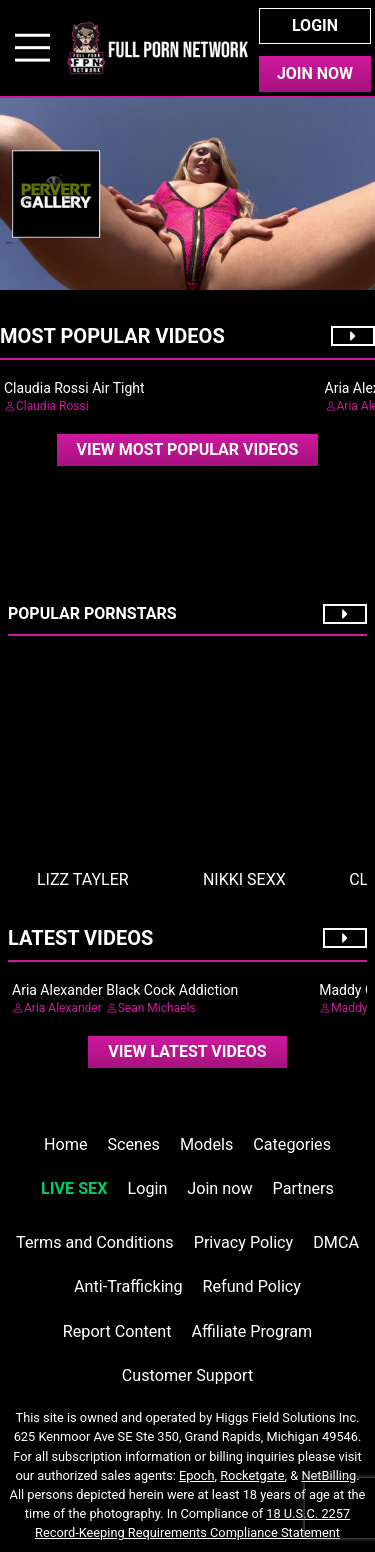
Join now (219, 1188)
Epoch (197, 1475)
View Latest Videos (187, 1051)
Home (65, 1144)
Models (206, 1144)
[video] (188, 450)
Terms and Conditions (95, 1242)
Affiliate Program (251, 1331)
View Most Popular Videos (188, 449)
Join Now (315, 73)
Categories (292, 1144)
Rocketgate (252, 1475)
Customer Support (187, 1375)
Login (315, 25)
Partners (303, 1188)
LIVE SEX (74, 1188)
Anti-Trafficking (128, 1286)
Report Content (117, 1331)
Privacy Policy (243, 1242)
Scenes (134, 1144)
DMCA (336, 1242)
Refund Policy (252, 1286)
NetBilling (328, 1475)
